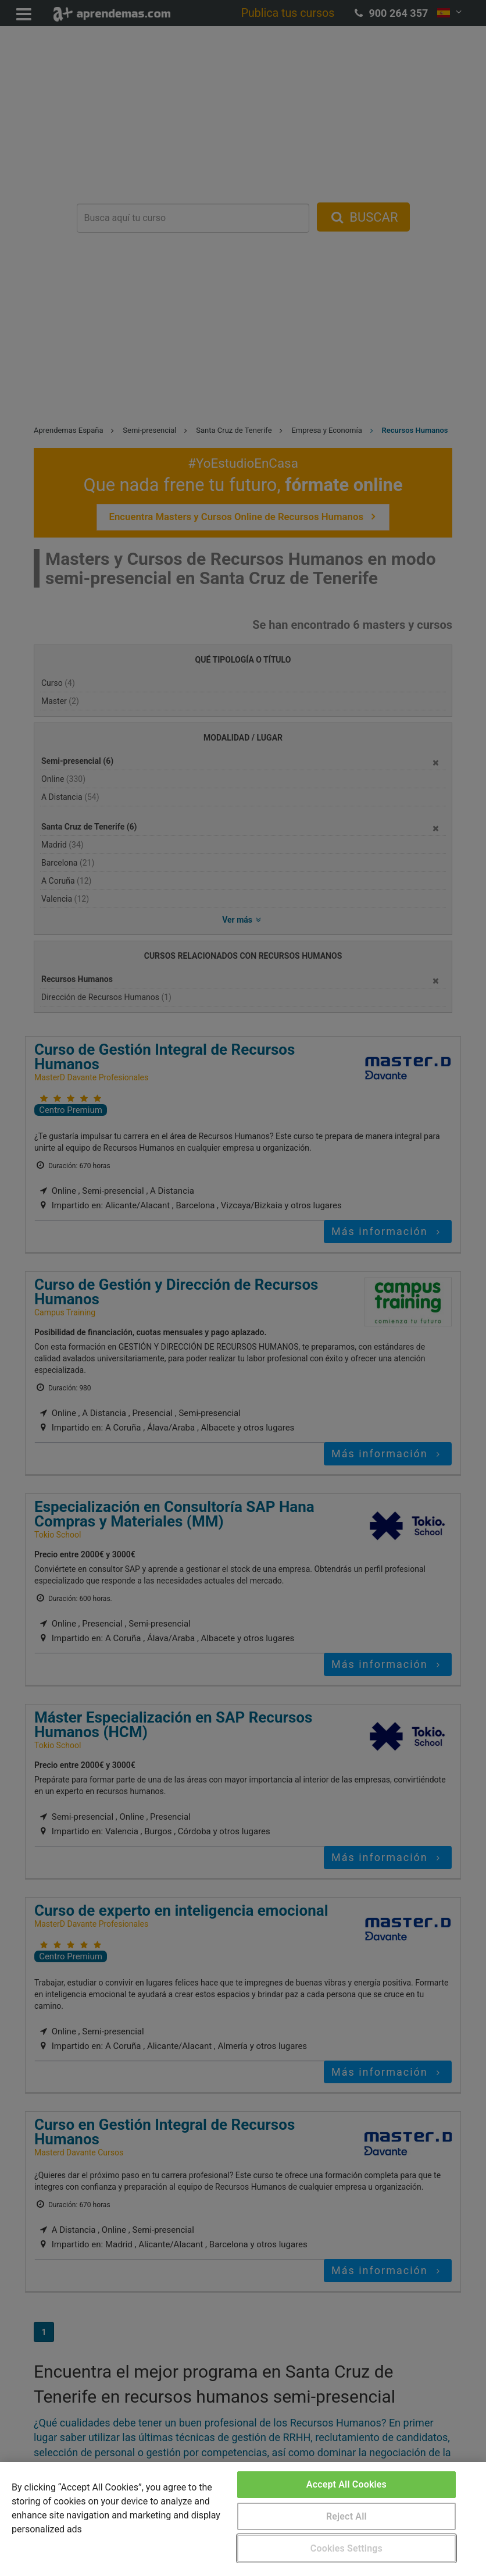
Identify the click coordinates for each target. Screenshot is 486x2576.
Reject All (346, 2516)
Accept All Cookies (346, 2484)
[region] (243, 2519)
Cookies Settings (346, 2548)
